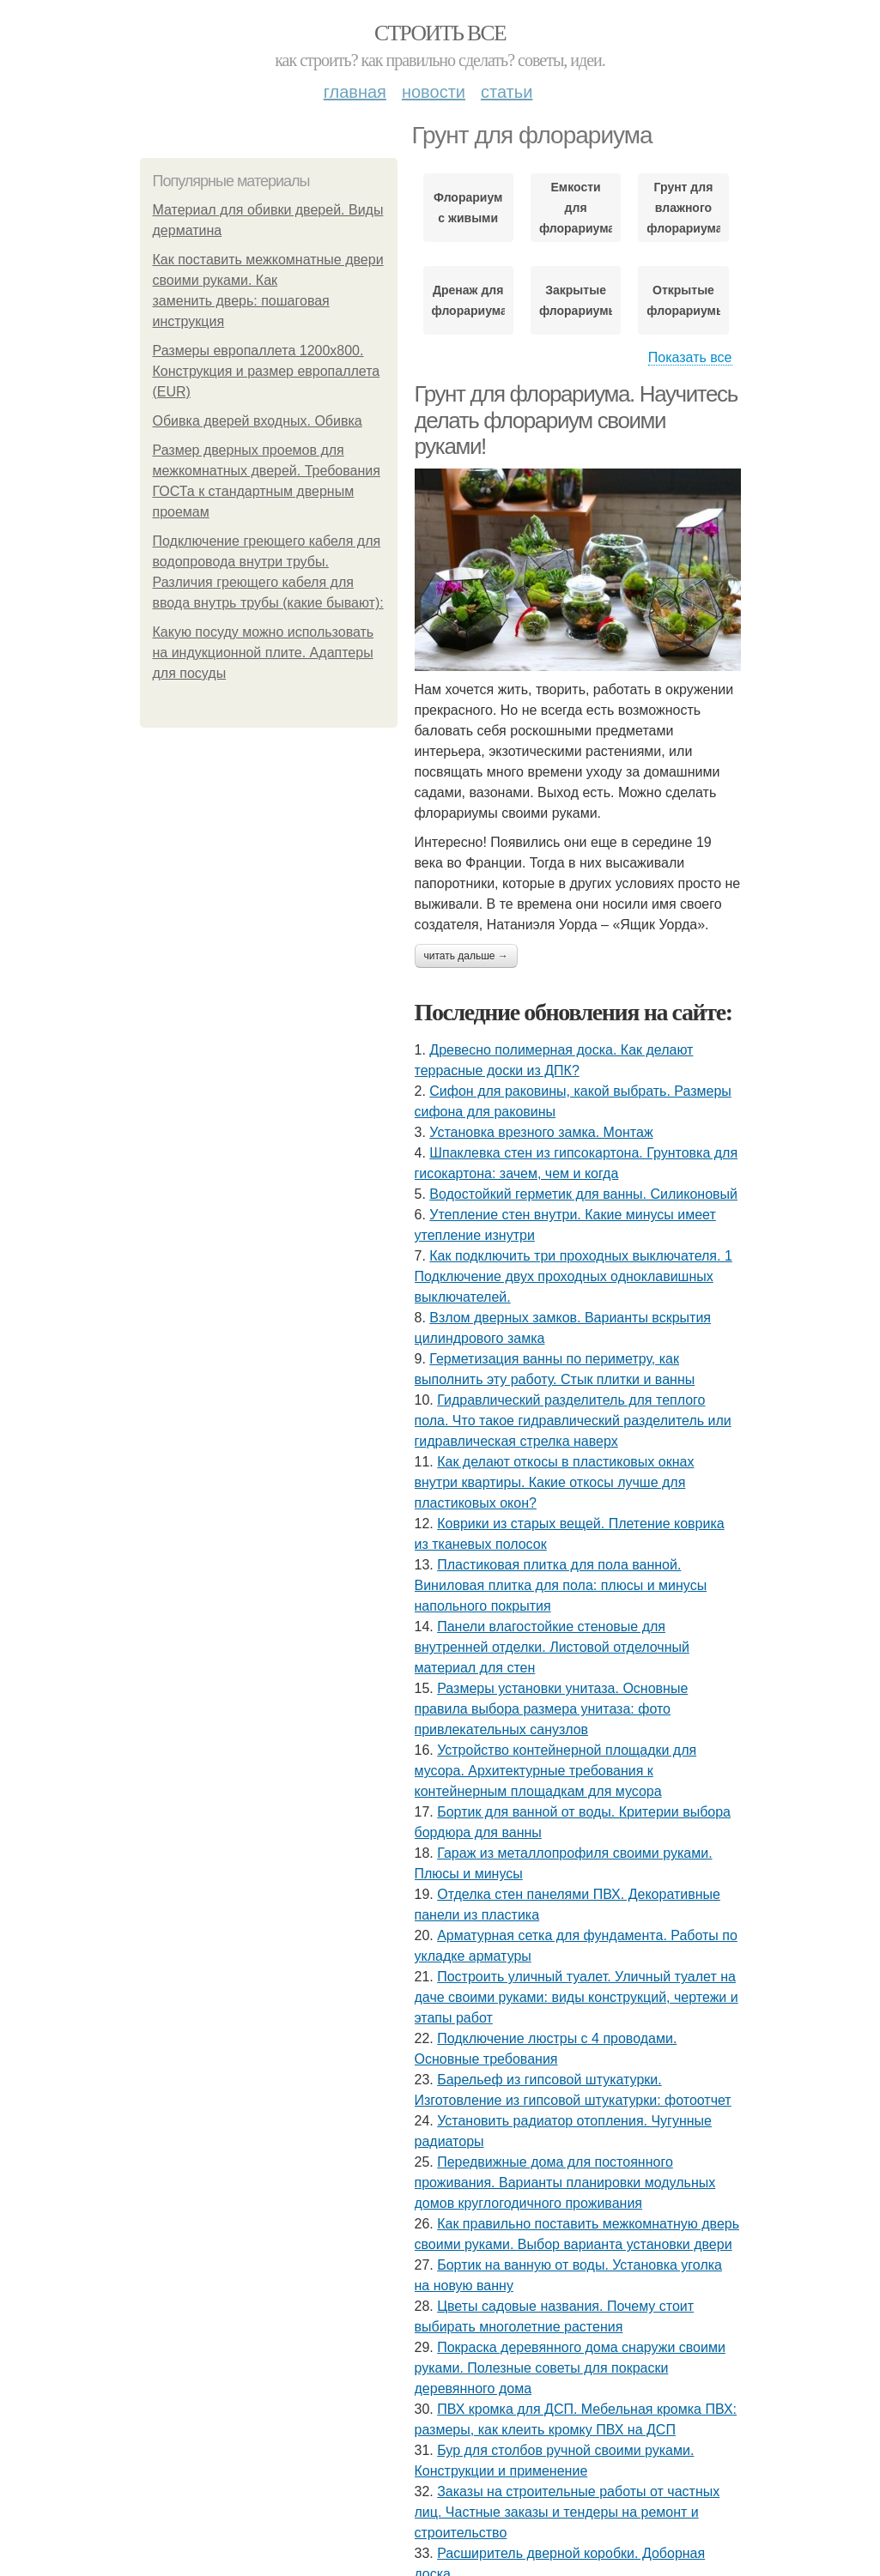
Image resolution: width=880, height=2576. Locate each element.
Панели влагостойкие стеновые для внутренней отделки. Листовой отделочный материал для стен (552, 1647)
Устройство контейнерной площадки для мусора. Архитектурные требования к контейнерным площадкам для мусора (556, 1771)
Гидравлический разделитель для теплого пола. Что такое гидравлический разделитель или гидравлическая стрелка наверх (573, 1420)
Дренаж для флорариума (468, 300)
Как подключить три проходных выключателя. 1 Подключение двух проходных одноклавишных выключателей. (573, 1276)
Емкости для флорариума (575, 207)
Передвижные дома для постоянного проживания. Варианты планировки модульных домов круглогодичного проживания (565, 2182)
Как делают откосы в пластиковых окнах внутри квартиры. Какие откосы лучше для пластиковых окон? (555, 1482)
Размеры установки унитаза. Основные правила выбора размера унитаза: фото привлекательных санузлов (552, 1709)
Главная (355, 91)
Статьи (506, 91)
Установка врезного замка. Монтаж (540, 1132)
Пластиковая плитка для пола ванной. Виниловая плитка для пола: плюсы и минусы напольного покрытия (561, 1585)
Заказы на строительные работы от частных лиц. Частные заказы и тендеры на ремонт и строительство (567, 2512)
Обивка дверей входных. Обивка (257, 421)
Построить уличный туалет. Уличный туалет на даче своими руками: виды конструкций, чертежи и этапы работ (576, 1997)
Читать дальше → (466, 956)
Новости (433, 91)
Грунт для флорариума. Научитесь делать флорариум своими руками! (576, 420)
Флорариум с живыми (468, 207)
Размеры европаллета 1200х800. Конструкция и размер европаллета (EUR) (266, 371)
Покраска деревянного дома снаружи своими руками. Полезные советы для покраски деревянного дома (570, 2368)
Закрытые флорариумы (575, 300)
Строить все (440, 33)
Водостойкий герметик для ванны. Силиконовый (583, 1194)
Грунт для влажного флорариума (682, 207)
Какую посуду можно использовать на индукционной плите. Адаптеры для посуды (263, 652)
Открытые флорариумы (682, 300)
